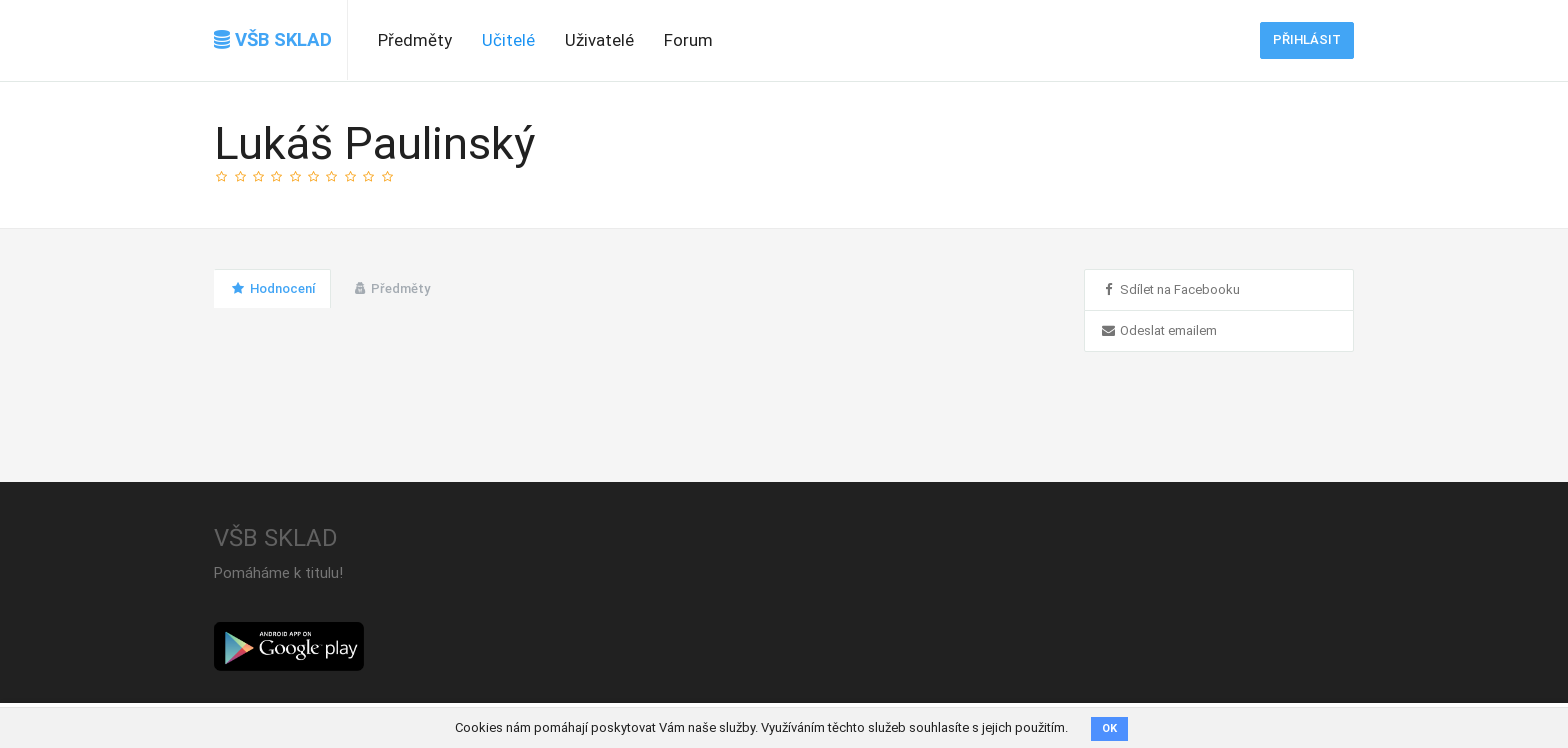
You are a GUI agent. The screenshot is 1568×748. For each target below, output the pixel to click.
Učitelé (508, 40)
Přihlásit (1307, 39)
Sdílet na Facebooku (1170, 289)
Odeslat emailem (1158, 330)
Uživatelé (599, 40)
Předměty (415, 40)
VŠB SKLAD (273, 40)
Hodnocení (272, 288)
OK (1109, 728)
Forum (688, 40)
